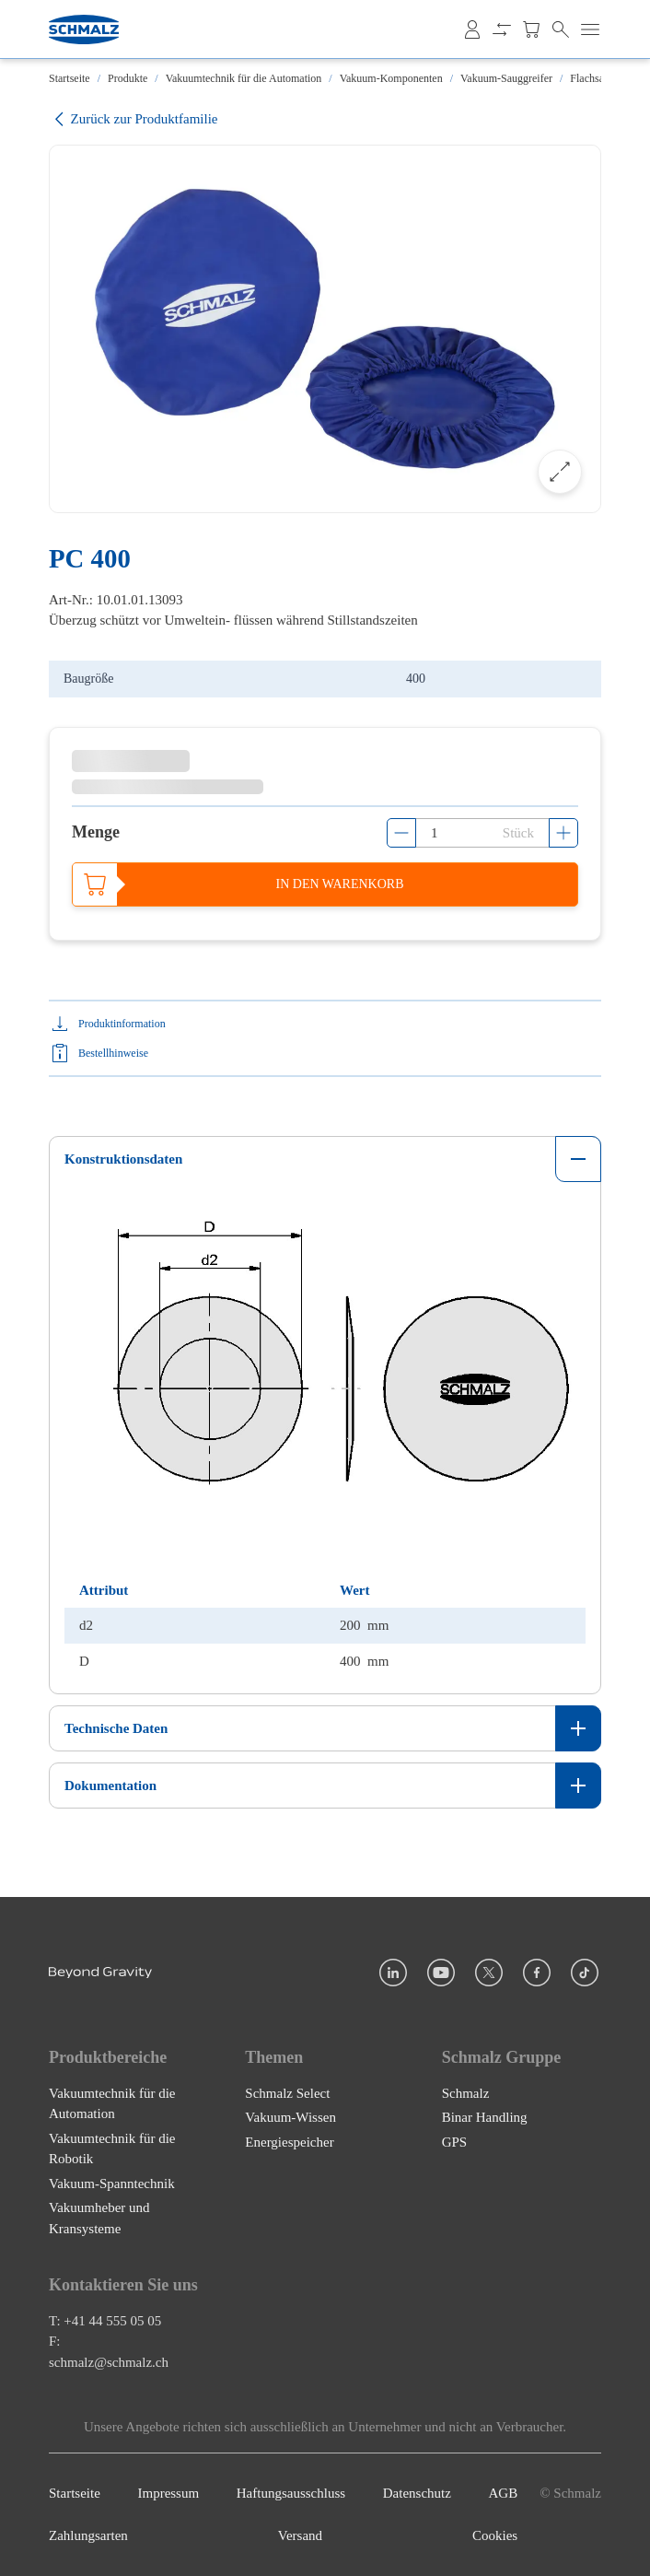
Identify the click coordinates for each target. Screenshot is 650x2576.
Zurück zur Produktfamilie (133, 119)
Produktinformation (122, 1023)
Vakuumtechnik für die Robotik (112, 2149)
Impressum (168, 2493)
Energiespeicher (289, 2142)
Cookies (494, 2536)
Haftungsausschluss (291, 2493)
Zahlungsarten (88, 2536)
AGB (503, 2493)
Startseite (69, 78)
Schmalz (466, 2093)
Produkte (127, 78)
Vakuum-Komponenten (391, 78)
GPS (455, 2142)
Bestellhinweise (113, 1053)
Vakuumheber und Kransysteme (99, 2218)
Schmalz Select (287, 2093)
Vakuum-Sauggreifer (506, 78)
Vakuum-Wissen (290, 2117)
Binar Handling (485, 2117)
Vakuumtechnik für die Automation (244, 78)
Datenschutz (417, 2493)
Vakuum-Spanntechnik (112, 2183)
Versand (300, 2536)
